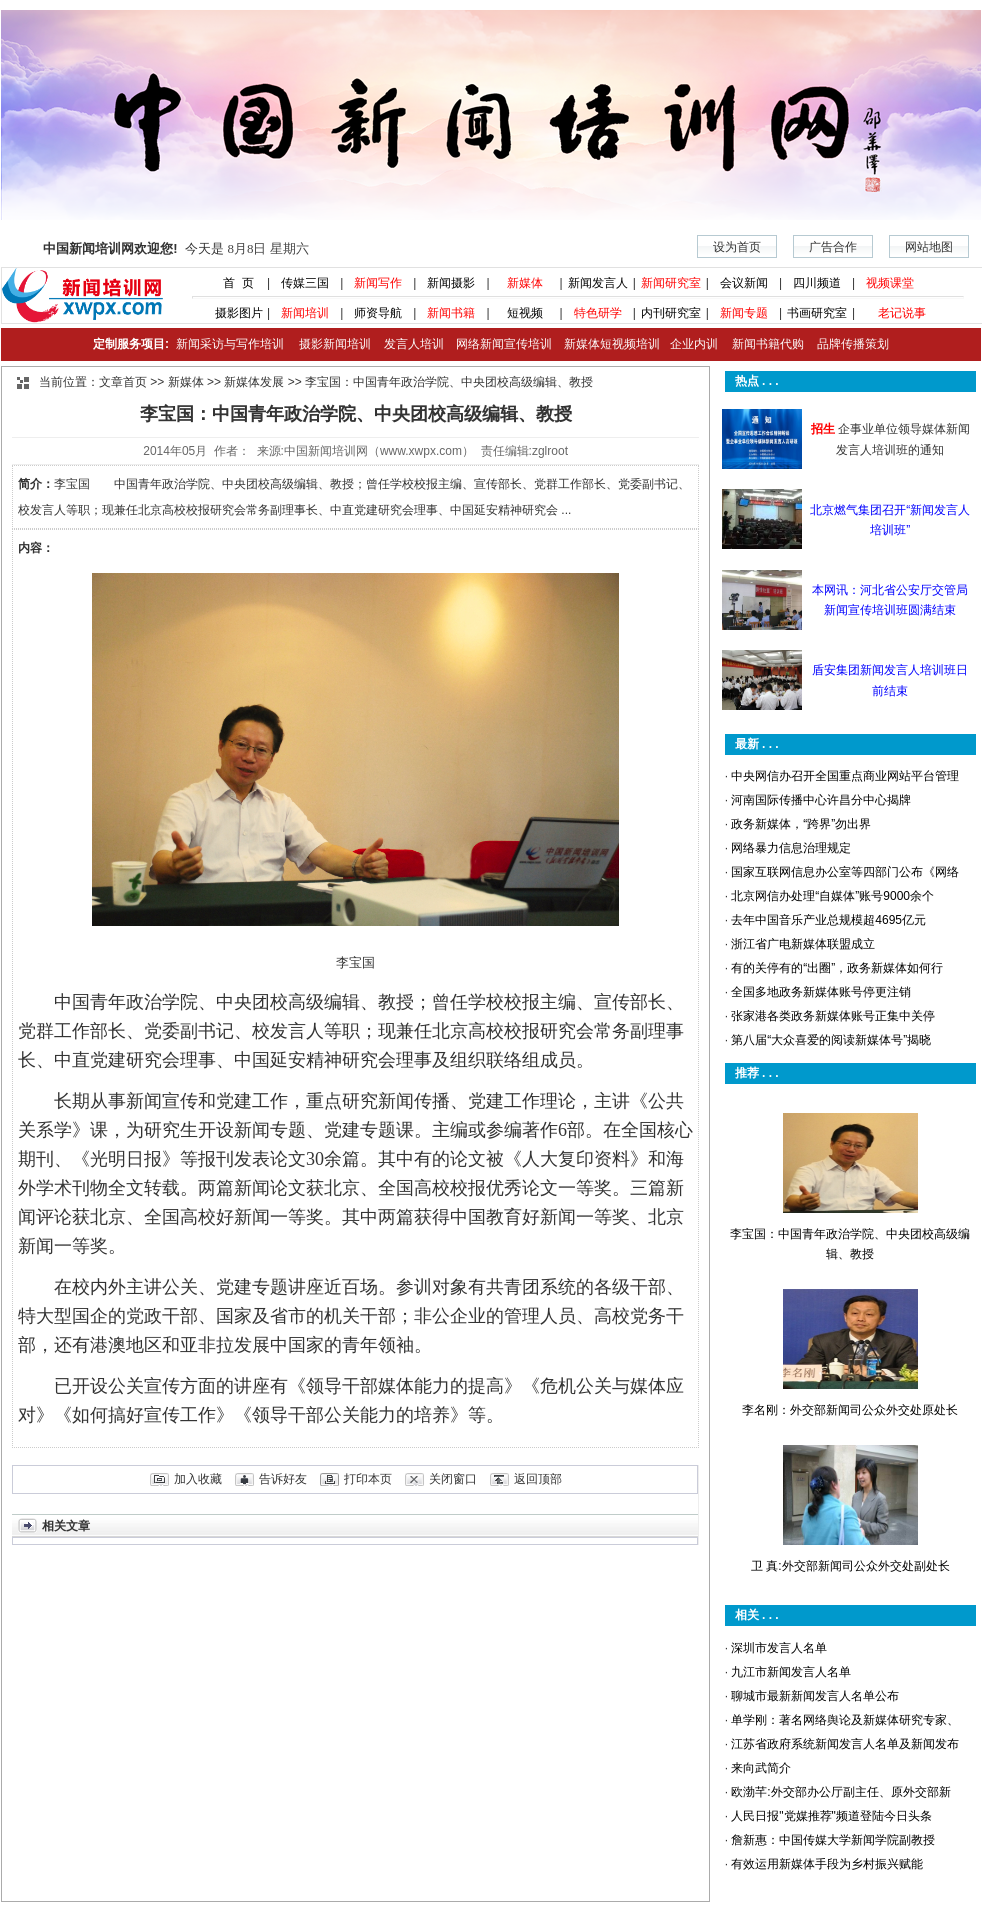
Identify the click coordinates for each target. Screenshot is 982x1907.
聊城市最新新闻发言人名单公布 (815, 1696)
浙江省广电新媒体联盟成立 (803, 944)
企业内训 (689, 344)
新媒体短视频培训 (612, 344)
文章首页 (123, 382)
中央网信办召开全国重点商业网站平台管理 (845, 776)
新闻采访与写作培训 (227, 344)
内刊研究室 (671, 313)
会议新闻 (744, 283)
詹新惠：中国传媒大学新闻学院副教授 (833, 1840)
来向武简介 (761, 1768)
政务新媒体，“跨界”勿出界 (801, 824)
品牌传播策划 (848, 344)
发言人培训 (415, 344)
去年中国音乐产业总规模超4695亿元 (828, 920)
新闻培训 (305, 313)
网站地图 (929, 247)
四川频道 (817, 283)
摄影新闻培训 (335, 344)
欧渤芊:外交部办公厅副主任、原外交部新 (840, 1792)
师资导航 (378, 313)
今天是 (175, 248)
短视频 (525, 313)
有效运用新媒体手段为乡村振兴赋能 (827, 1864)
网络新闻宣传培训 (504, 344)
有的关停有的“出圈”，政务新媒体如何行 (837, 968)
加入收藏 (198, 1479)
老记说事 (902, 313)
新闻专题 (744, 313)
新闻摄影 (451, 283)
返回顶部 (538, 1479)
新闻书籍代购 (760, 344)
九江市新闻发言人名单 (791, 1672)
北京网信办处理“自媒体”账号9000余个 (832, 896)
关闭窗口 (453, 1479)
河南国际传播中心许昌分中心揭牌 (821, 800)
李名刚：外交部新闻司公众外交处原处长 (850, 1410)
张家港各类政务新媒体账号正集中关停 (833, 1016)
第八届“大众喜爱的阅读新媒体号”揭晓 (831, 1040)
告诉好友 (283, 1479)
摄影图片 (231, 313)
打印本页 (368, 1479)
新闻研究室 (671, 283)
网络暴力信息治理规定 (791, 848)
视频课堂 (890, 283)
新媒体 (525, 283)
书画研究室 (817, 313)
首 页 (232, 283)
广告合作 (833, 247)
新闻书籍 (451, 313)
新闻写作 (378, 283)
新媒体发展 (254, 382)
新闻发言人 (598, 283)
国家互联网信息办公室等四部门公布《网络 (845, 872)
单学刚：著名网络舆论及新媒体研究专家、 (845, 1720)
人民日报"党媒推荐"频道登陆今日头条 (831, 1816)
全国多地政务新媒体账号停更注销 (821, 992)
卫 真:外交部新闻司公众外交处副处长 (850, 1566)
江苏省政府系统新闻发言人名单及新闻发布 (845, 1744)
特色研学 (598, 313)
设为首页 (737, 247)
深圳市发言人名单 (779, 1648)
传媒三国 (305, 283)
